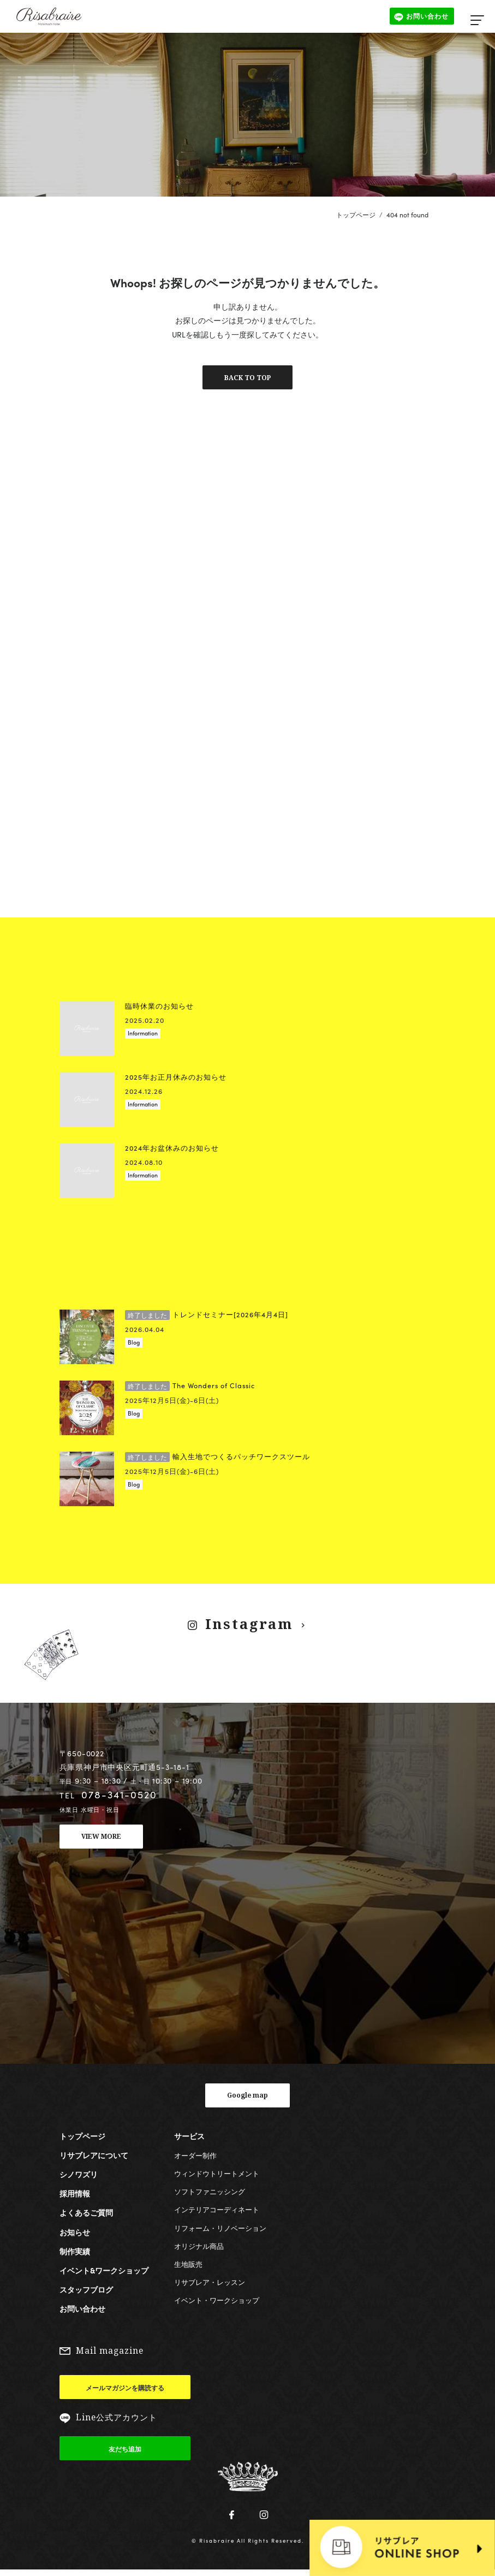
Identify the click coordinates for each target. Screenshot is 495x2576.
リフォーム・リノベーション (220, 2230)
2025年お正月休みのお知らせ (175, 1078)
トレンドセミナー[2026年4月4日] (206, 1316)
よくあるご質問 (86, 2215)
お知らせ (74, 2234)
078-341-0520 (119, 1796)
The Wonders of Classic (190, 1387)
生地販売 (188, 2266)
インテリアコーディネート (216, 2212)
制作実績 (74, 2253)
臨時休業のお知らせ (159, 1007)
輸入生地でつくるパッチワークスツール (217, 1458)
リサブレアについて (93, 2157)
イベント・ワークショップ (216, 2302)
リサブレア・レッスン (209, 2284)
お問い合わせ (82, 2311)
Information (143, 1035)
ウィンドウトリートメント (216, 2176)
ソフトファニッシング (209, 2194)
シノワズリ (78, 2176)
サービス (189, 2138)
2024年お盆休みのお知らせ (172, 1149)
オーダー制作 (195, 2158)
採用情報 (74, 2195)
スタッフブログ (86, 2292)
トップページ (355, 215)
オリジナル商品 (199, 2248)
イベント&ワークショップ (103, 2272)
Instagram (248, 1624)
